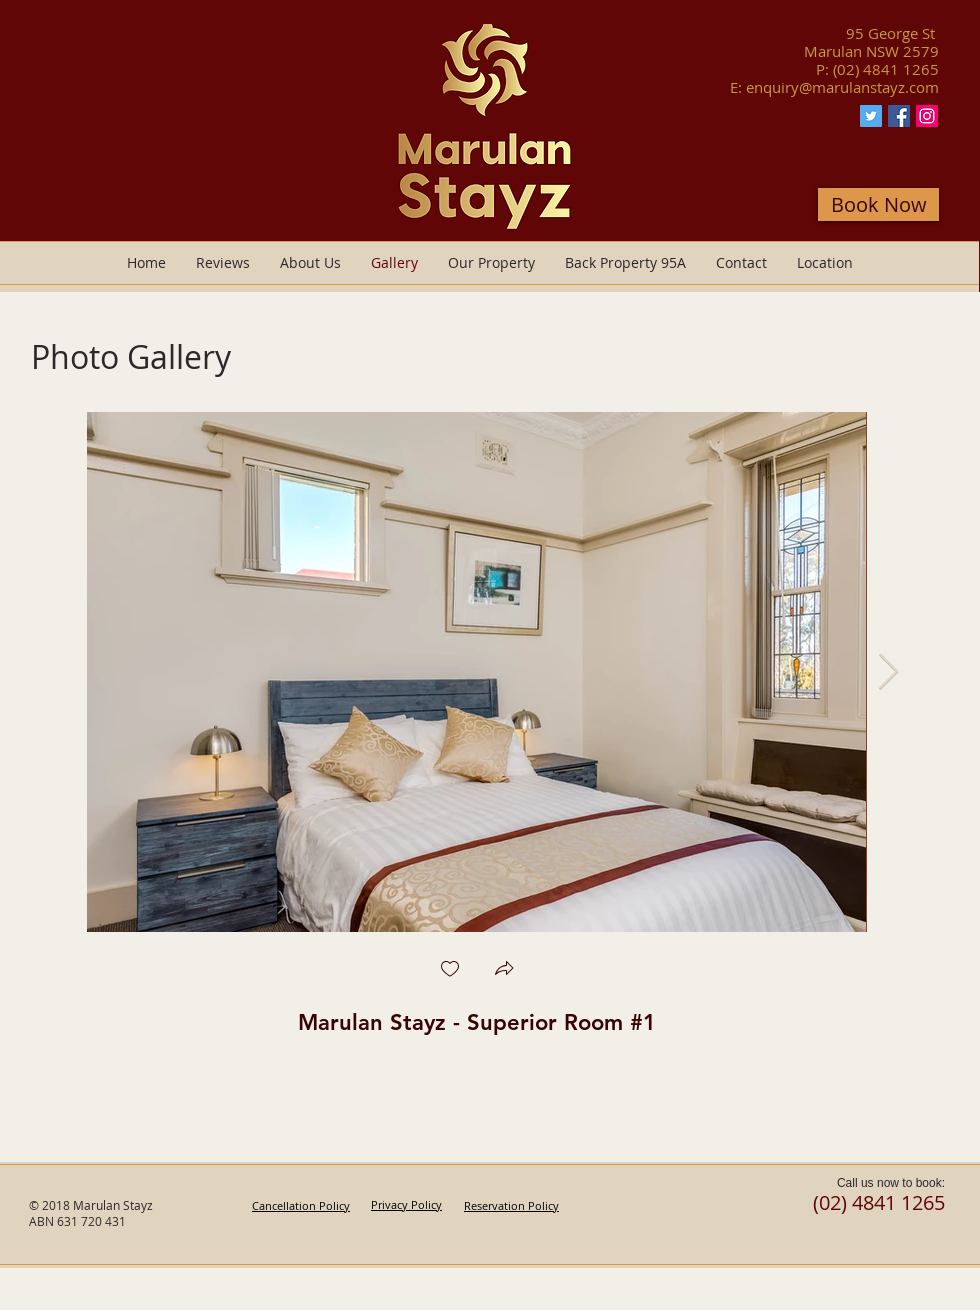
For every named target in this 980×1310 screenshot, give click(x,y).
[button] (504, 970)
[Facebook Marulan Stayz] (899, 116)
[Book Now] (878, 204)
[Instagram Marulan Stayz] (927, 116)
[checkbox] (450, 970)
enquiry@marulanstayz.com (842, 87)
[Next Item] (888, 672)
